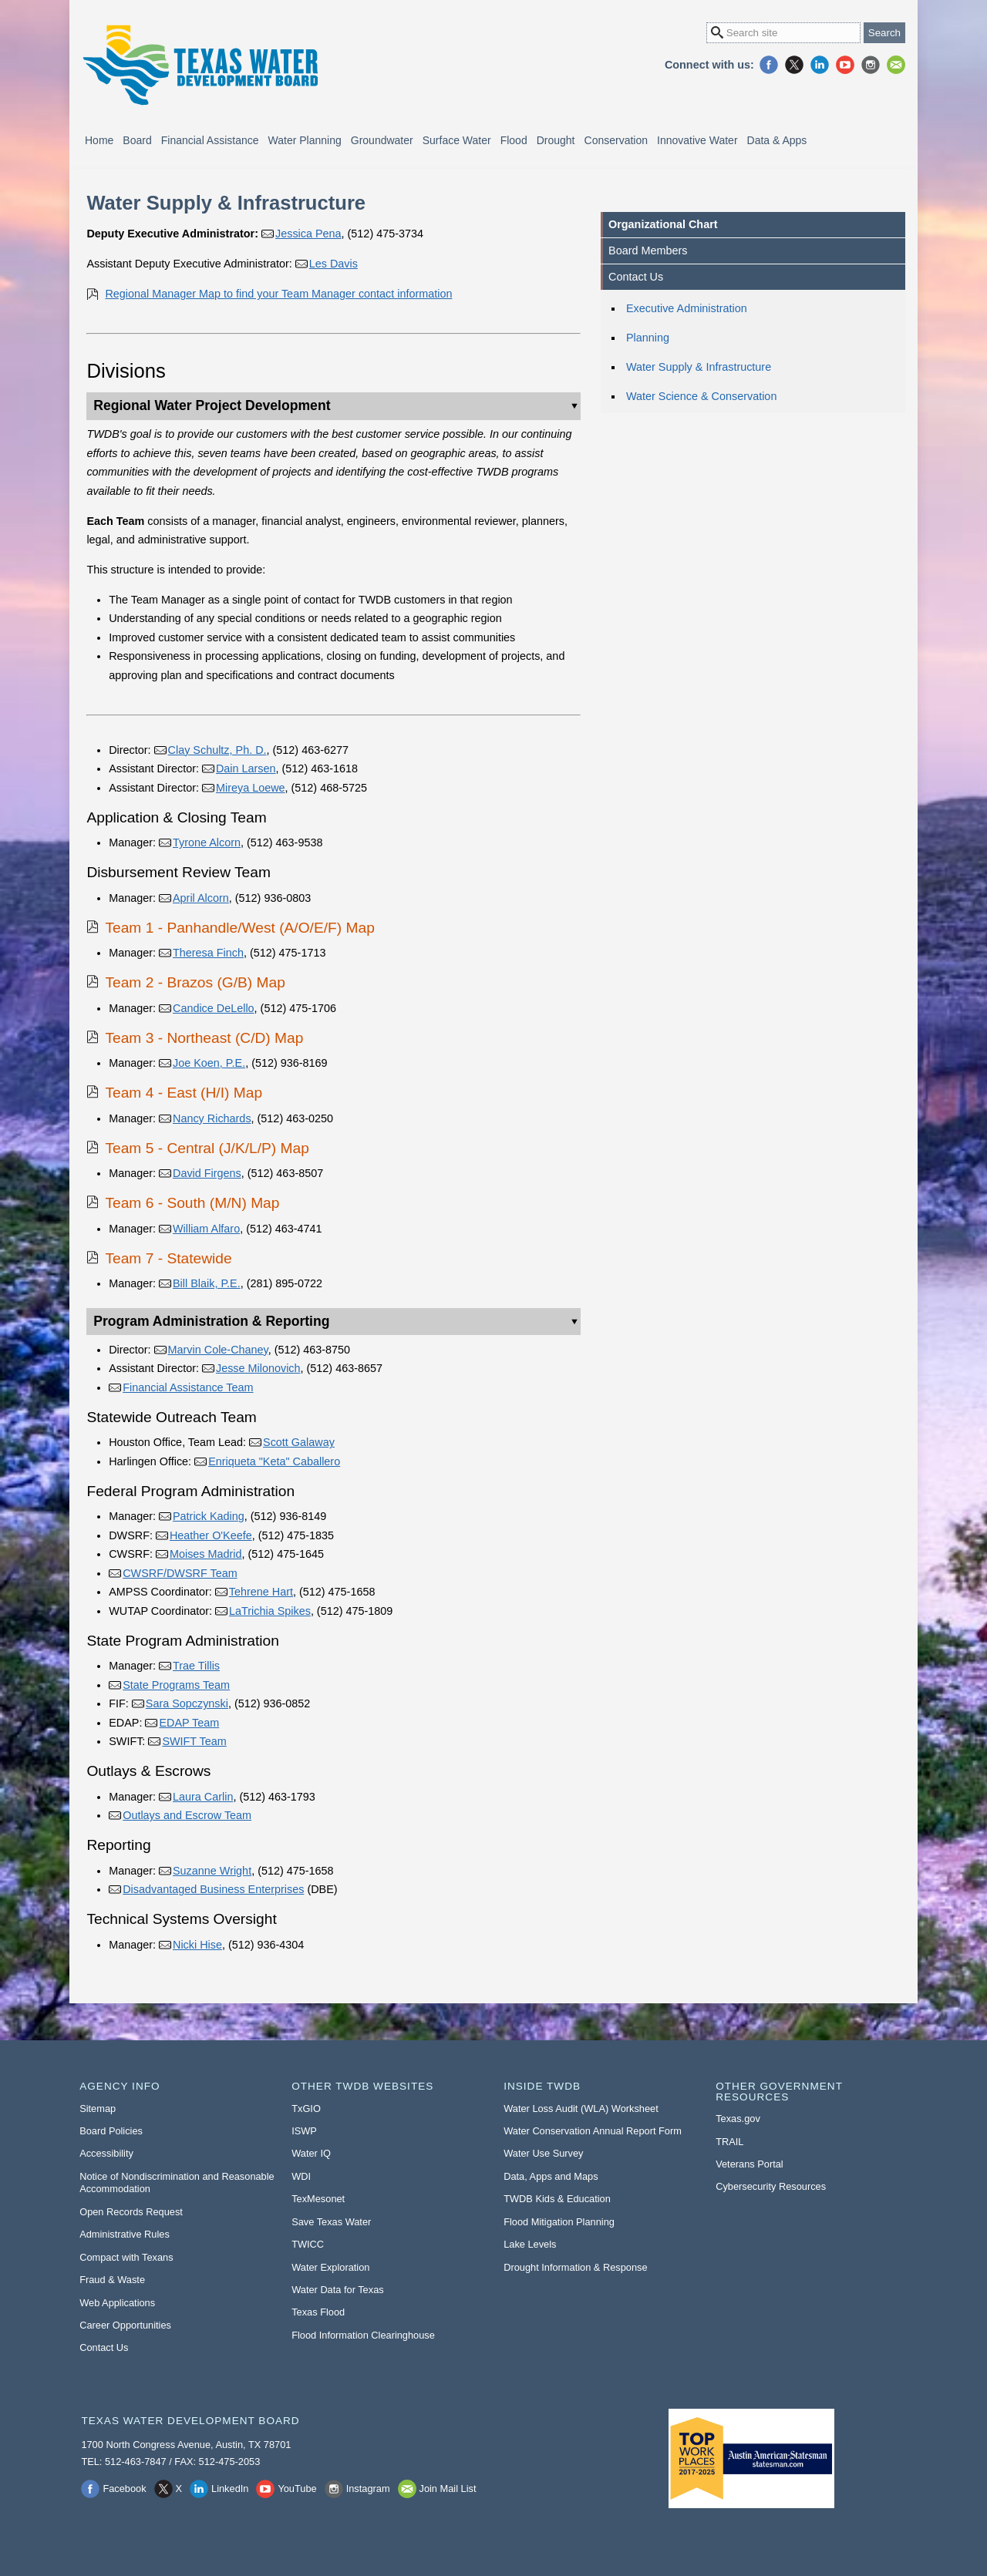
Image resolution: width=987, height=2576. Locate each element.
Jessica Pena (308, 233)
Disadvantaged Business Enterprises (213, 1889)
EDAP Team (189, 1723)
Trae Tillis (196, 1666)
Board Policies (111, 2131)
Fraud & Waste (112, 2279)
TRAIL (729, 2141)
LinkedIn (819, 64)
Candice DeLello (213, 1008)
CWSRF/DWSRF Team (180, 1573)
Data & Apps (777, 140)
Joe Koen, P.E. (209, 1063)
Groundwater (382, 140)
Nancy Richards (212, 1118)
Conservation (616, 140)
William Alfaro (206, 1228)
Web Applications (117, 2303)
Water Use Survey (543, 2153)
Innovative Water (697, 140)
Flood (513, 140)
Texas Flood (318, 2312)
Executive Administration (686, 308)
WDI (301, 2176)
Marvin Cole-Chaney (218, 1349)
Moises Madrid (206, 1554)
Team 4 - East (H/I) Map (183, 1093)
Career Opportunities (125, 2325)
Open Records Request (131, 2212)
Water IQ (311, 2153)
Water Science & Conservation (701, 396)
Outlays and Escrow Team (187, 1815)
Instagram (870, 64)
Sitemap (97, 2108)
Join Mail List (896, 64)
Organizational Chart (663, 224)
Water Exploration (330, 2267)
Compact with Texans (126, 2257)
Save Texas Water (331, 2222)
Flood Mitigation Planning (559, 2222)
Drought (556, 140)
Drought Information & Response (575, 2267)
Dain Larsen (246, 768)
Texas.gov (738, 2118)
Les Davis (333, 263)
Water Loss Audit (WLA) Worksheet (581, 2108)
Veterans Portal (749, 2164)
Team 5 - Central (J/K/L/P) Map (206, 1148)
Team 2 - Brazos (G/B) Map (195, 982)
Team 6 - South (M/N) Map (192, 1203)
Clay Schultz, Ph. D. (217, 750)
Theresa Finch (208, 953)
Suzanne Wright (212, 1871)
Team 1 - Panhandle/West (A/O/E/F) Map (239, 928)
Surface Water (457, 140)
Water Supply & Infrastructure (698, 367)
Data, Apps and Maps (551, 2176)
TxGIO (306, 2108)
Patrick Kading (208, 1516)
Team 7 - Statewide (168, 1258)
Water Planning (305, 140)
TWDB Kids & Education (557, 2198)
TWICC (307, 2244)
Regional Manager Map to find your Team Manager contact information (278, 294)
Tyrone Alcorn (207, 842)
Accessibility (106, 2153)
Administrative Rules (124, 2234)
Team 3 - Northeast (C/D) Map (204, 1038)
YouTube (845, 64)
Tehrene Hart (261, 1592)
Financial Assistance (210, 140)
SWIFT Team (194, 1741)
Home (99, 140)
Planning (647, 337)
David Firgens (207, 1173)
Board (137, 140)
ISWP (304, 2131)
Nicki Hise (197, 1945)
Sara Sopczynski (187, 1703)
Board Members (647, 250)
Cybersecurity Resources (771, 2186)
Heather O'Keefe (211, 1535)
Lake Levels (530, 2244)
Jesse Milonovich (258, 1368)
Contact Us (635, 277)
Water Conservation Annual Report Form (593, 2131)
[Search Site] (783, 32)
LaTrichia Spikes (270, 1611)
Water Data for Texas (337, 2289)
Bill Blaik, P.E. (207, 1283)
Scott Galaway (299, 1442)
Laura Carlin (203, 1797)
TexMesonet (318, 2198)
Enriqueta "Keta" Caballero (274, 1461)
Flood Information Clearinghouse (363, 2335)
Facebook (769, 64)
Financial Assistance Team (188, 1387)
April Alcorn (201, 898)
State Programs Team (176, 1685)
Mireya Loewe (250, 788)
